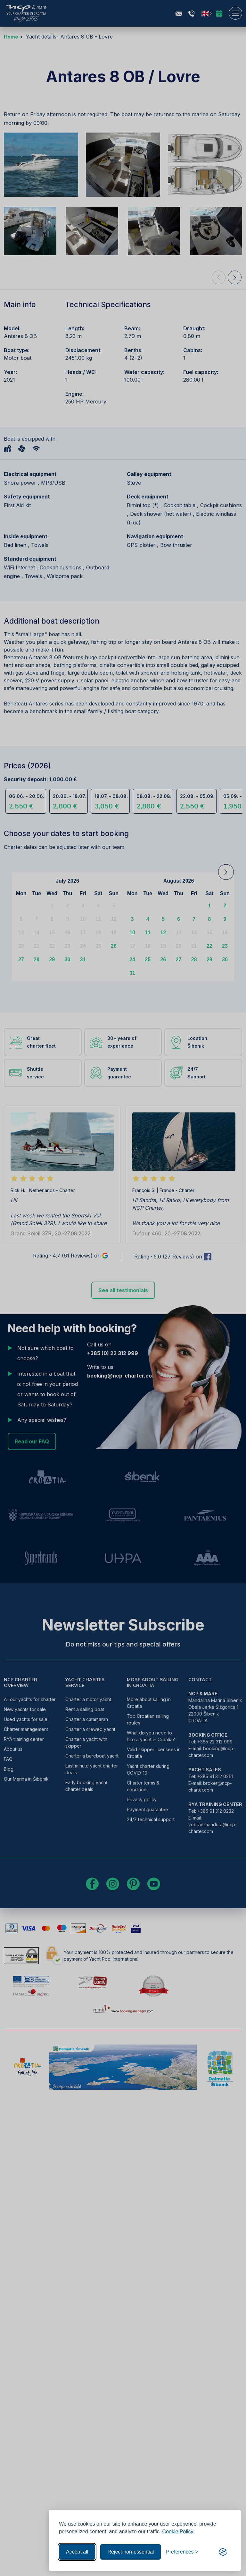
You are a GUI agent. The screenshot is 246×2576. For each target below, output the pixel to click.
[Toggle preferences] (182, 2552)
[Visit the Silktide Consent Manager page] (223, 2552)
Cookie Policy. (178, 2531)
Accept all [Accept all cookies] (77, 2551)
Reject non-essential (130, 2551)
